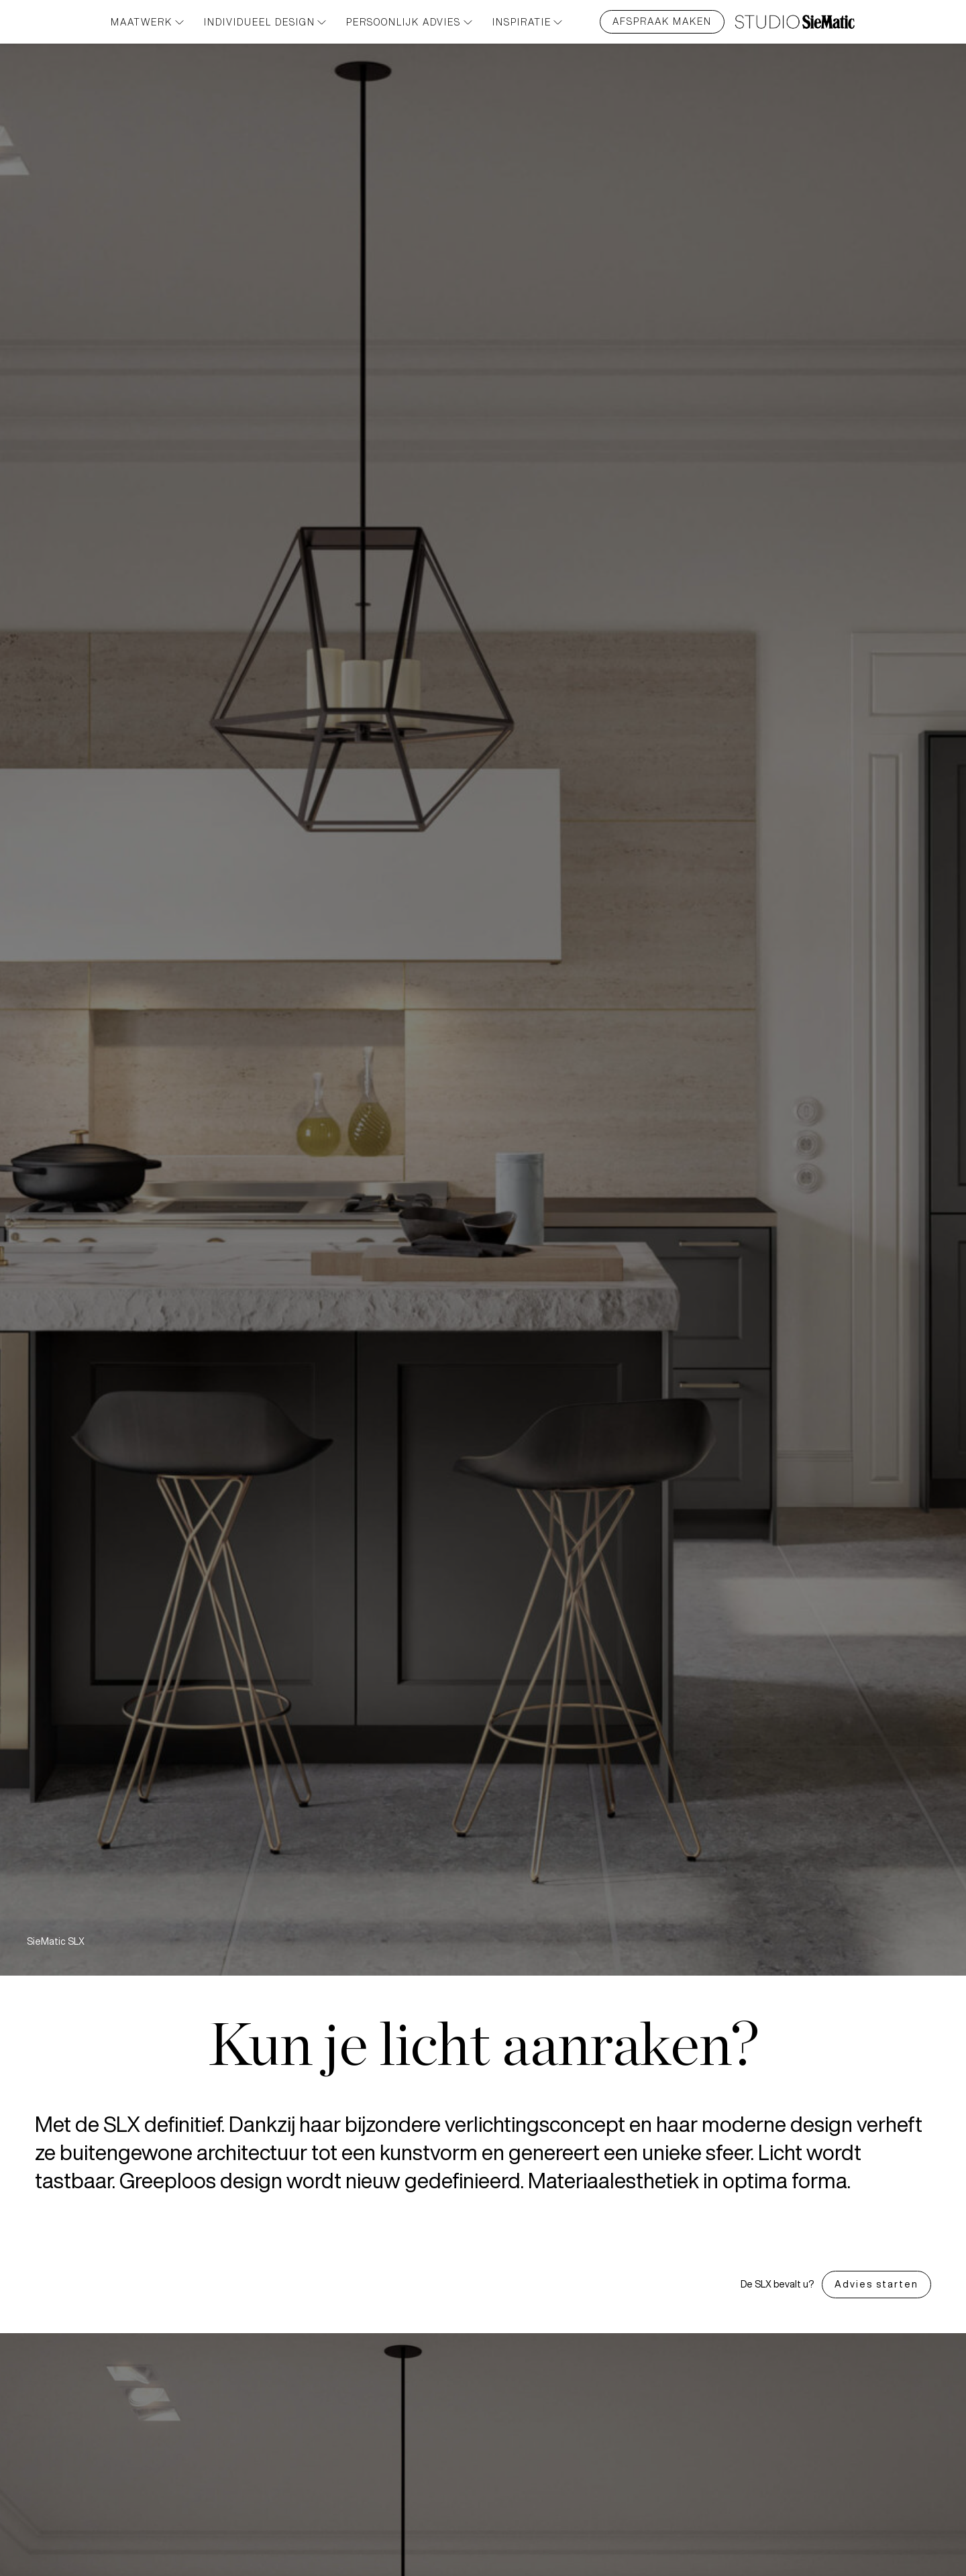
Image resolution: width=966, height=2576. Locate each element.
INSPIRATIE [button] (527, 22)
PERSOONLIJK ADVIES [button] (409, 22)
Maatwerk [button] (147, 22)
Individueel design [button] (265, 22)
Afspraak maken (662, 21)
